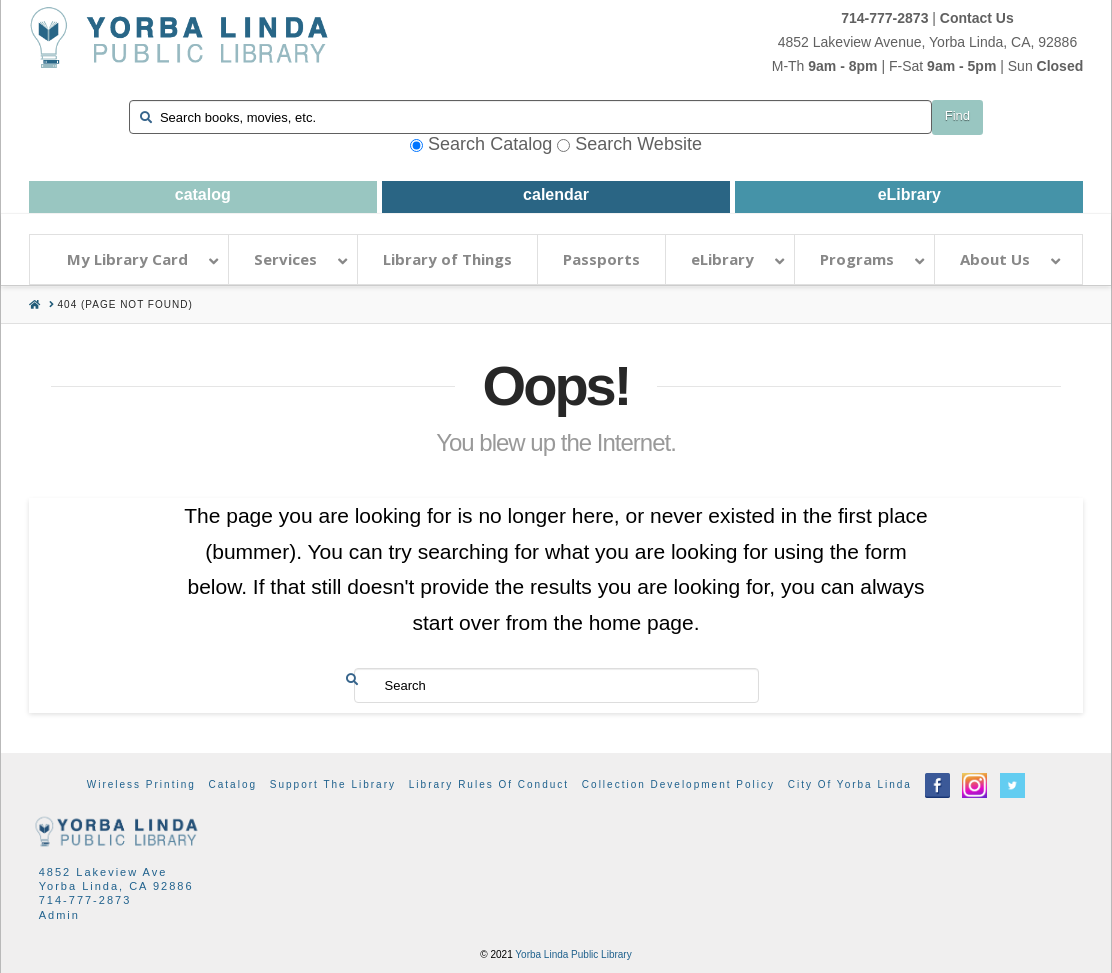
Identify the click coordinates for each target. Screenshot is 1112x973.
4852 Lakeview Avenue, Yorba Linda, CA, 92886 (927, 42)
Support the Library (333, 784)
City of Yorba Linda (850, 784)
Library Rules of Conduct (489, 784)
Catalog (233, 784)
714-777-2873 (884, 18)
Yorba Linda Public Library (573, 954)
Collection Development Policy (678, 784)
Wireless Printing (141, 784)
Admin (59, 915)
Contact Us (977, 18)
